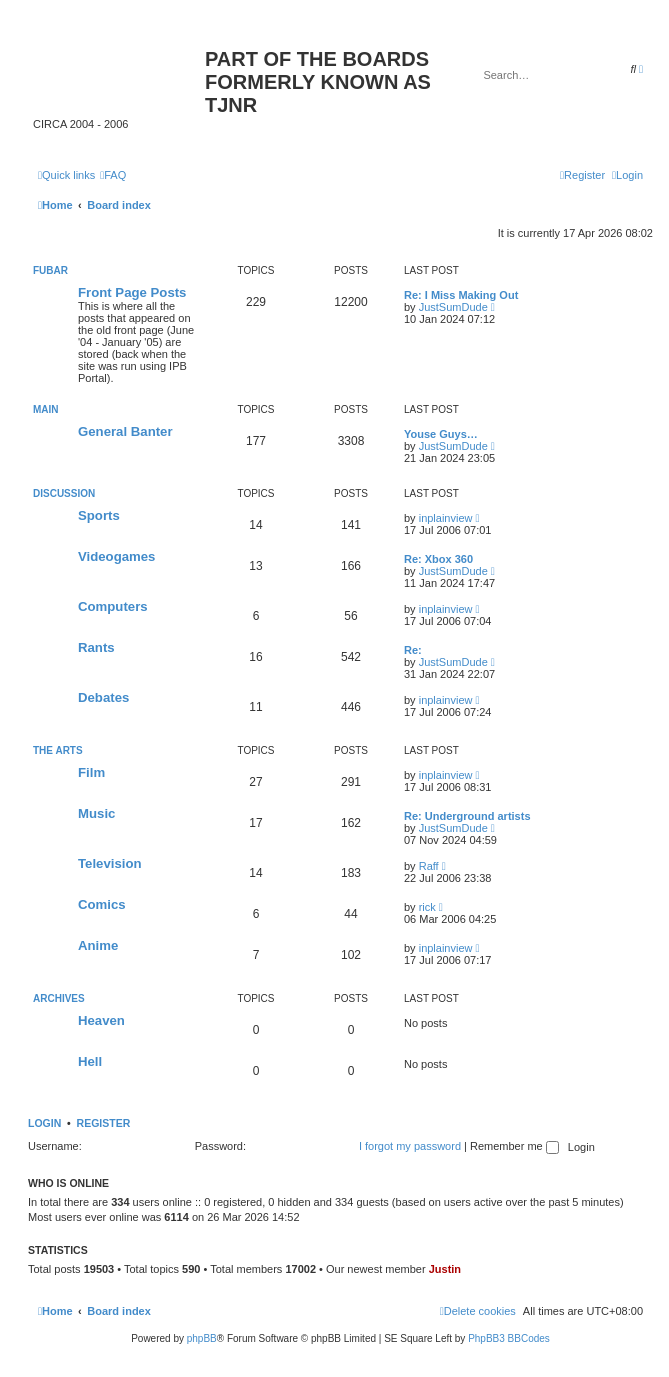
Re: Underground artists (467, 816)
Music (96, 813)
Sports (99, 515)
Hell (90, 1061)
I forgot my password (410, 1146)
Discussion (64, 493)
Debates (103, 697)
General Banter (125, 431)
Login (44, 1123)
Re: (413, 650)
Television (110, 863)
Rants (96, 647)
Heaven (101, 1020)
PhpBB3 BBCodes (509, 1338)
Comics (102, 904)
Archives (59, 998)
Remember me (514, 1146)
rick (427, 907)
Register (104, 1123)
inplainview (446, 518)
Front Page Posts (132, 292)
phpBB (202, 1338)
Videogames (116, 556)
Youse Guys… (441, 434)
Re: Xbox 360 (438, 559)
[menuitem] (113, 175)
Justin (445, 1269)
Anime (98, 945)
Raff (429, 866)
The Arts (58, 750)
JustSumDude (453, 307)
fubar (50, 270)
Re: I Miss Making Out (461, 295)
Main (46, 409)
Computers (113, 606)
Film (91, 772)
